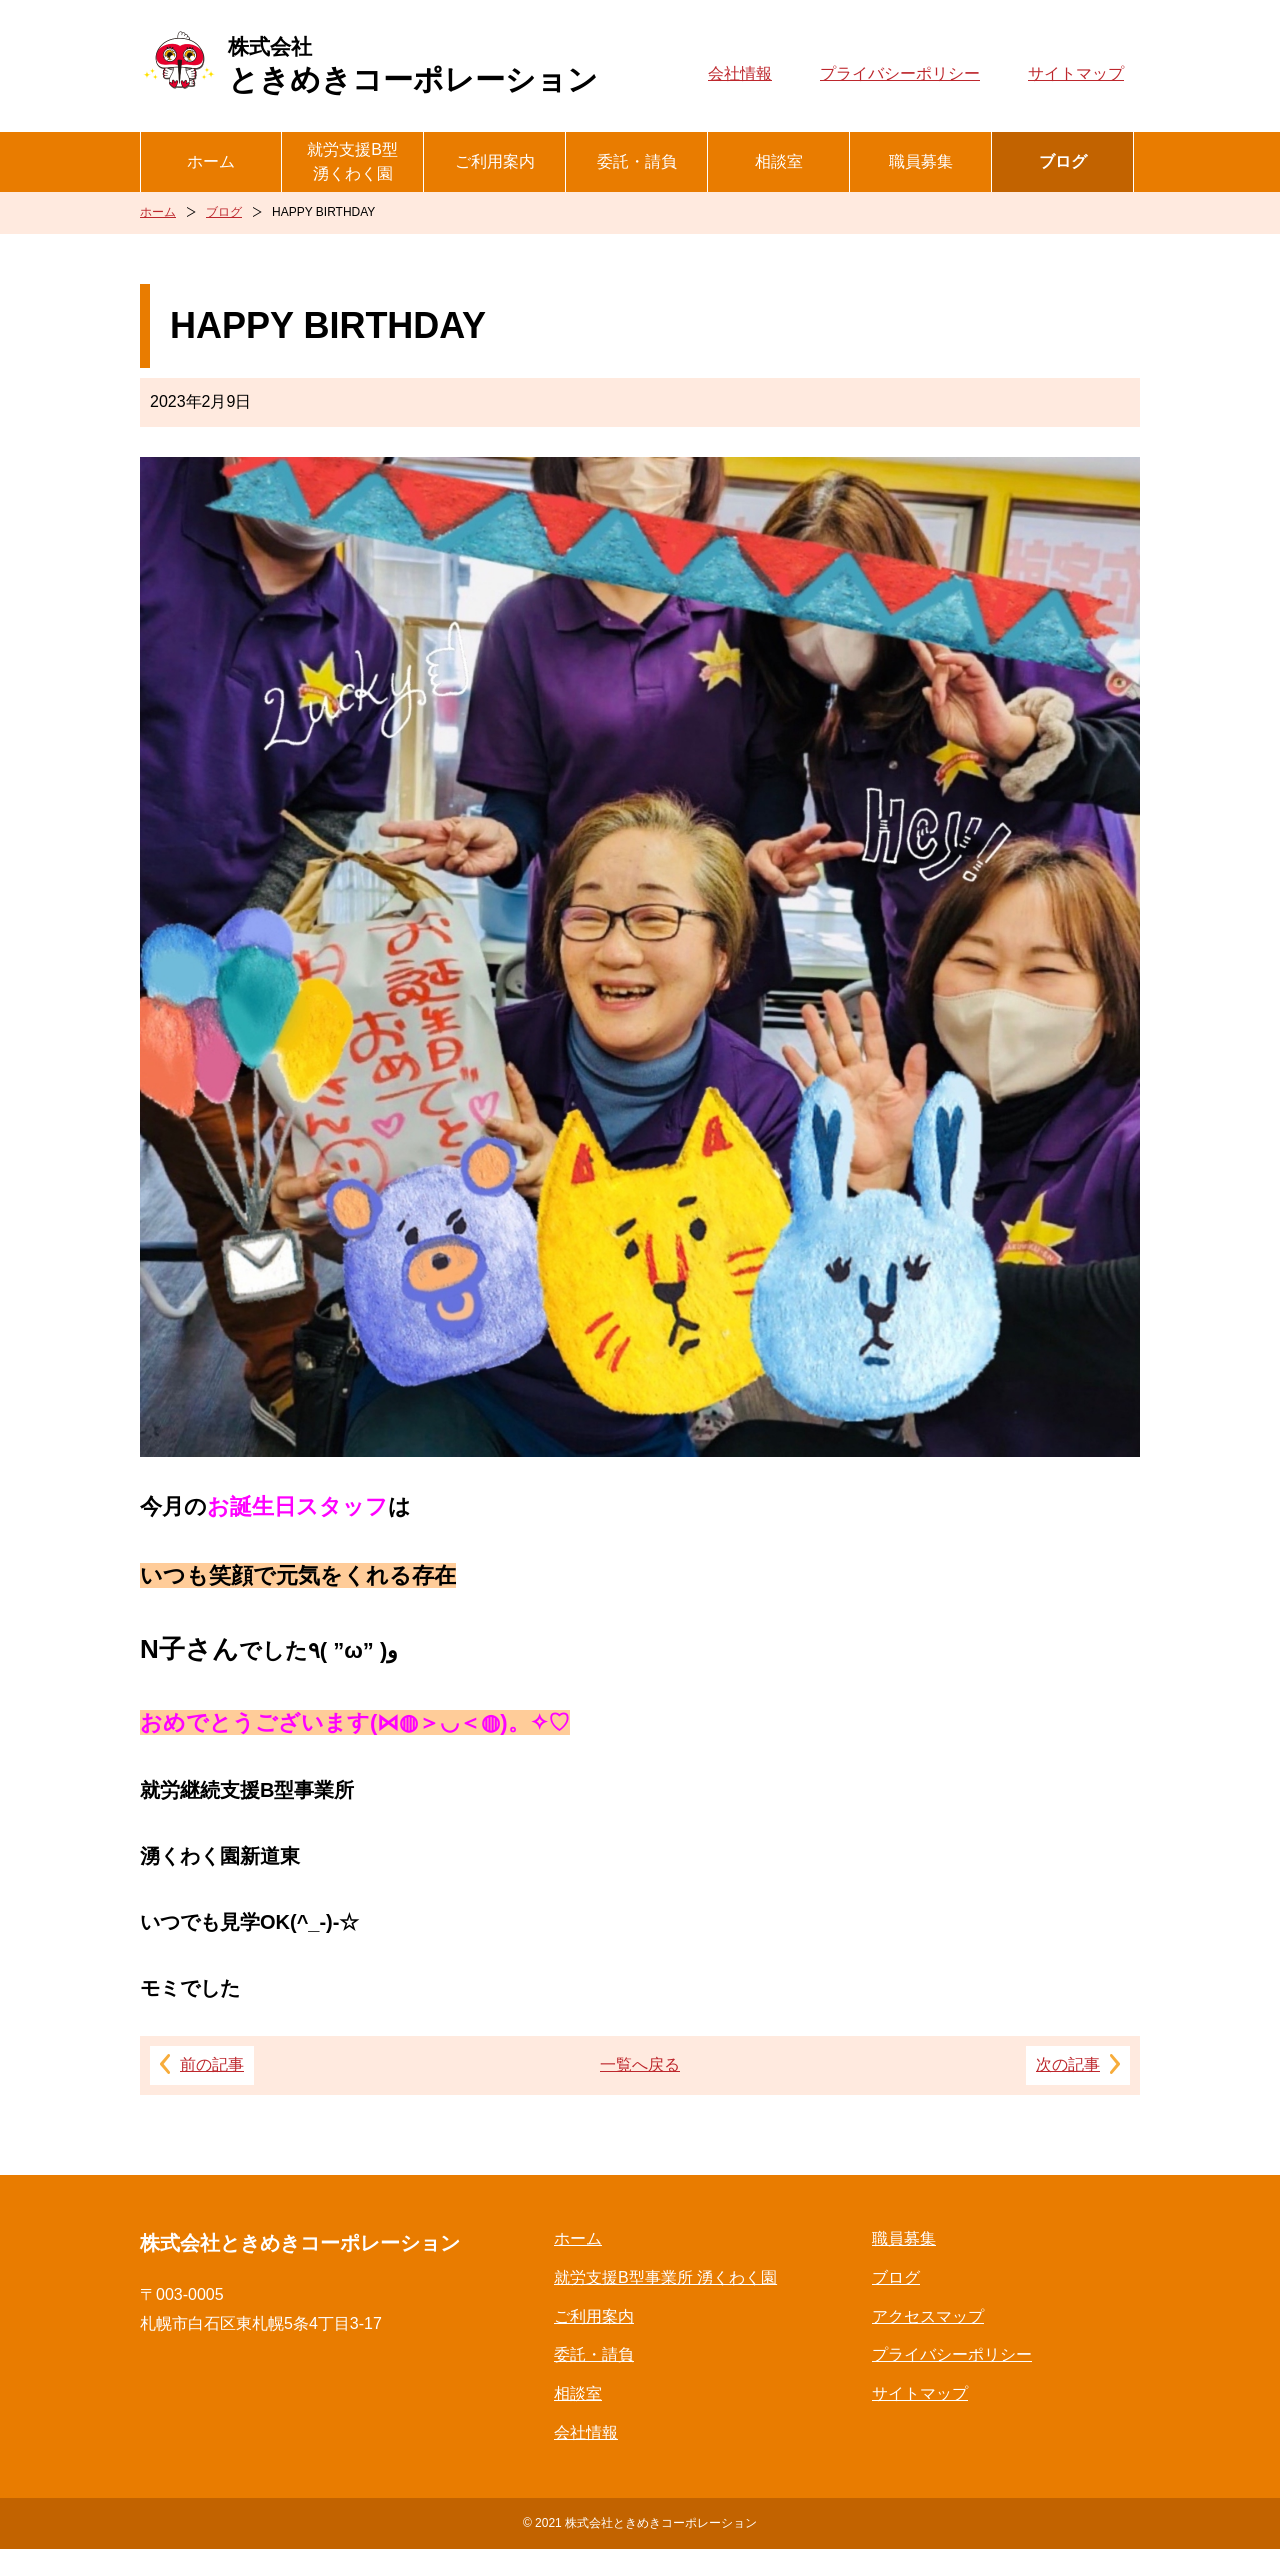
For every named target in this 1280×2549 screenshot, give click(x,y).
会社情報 (740, 73)
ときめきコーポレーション (413, 64)
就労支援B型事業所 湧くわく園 (665, 2277)
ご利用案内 (495, 161)
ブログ (1063, 161)
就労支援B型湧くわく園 (352, 161)
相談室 (779, 161)
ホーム (211, 161)
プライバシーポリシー (900, 73)
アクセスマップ (928, 2316)
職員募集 (921, 161)
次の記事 (1068, 2064)
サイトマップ (1076, 73)
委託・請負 (637, 161)
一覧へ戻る (640, 2064)
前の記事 (212, 2064)
